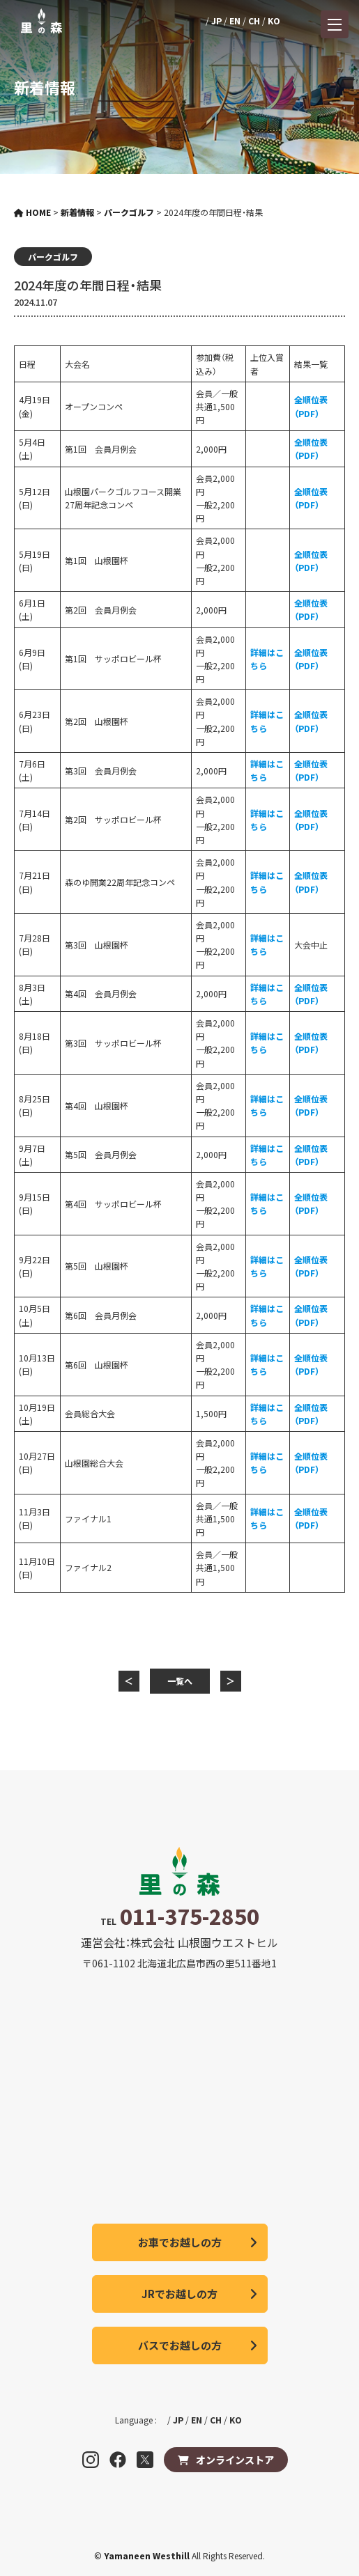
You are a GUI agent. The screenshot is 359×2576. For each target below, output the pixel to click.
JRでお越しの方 (179, 2293)
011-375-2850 (189, 1915)
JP (216, 20)
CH (254, 20)
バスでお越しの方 (180, 2345)
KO (274, 20)
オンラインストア (235, 2460)
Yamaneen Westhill (148, 2555)
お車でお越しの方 (180, 2242)
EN (234, 20)
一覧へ (179, 1681)
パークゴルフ (53, 257)
